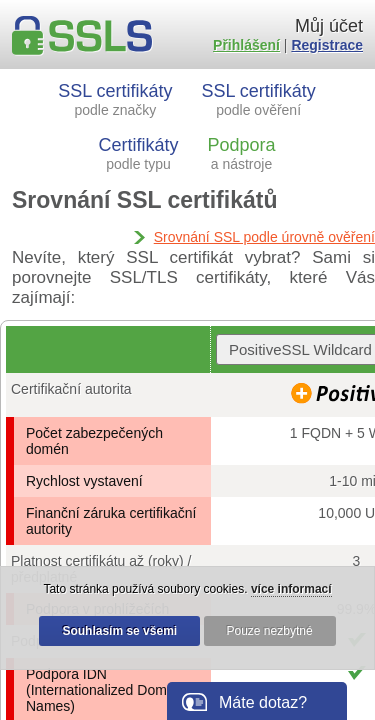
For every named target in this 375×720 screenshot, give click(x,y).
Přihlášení (246, 45)
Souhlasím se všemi (119, 631)
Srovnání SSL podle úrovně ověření (264, 237)
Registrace (327, 45)
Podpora (241, 153)
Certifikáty (139, 153)
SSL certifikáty (115, 99)
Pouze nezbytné (270, 631)
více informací (291, 589)
